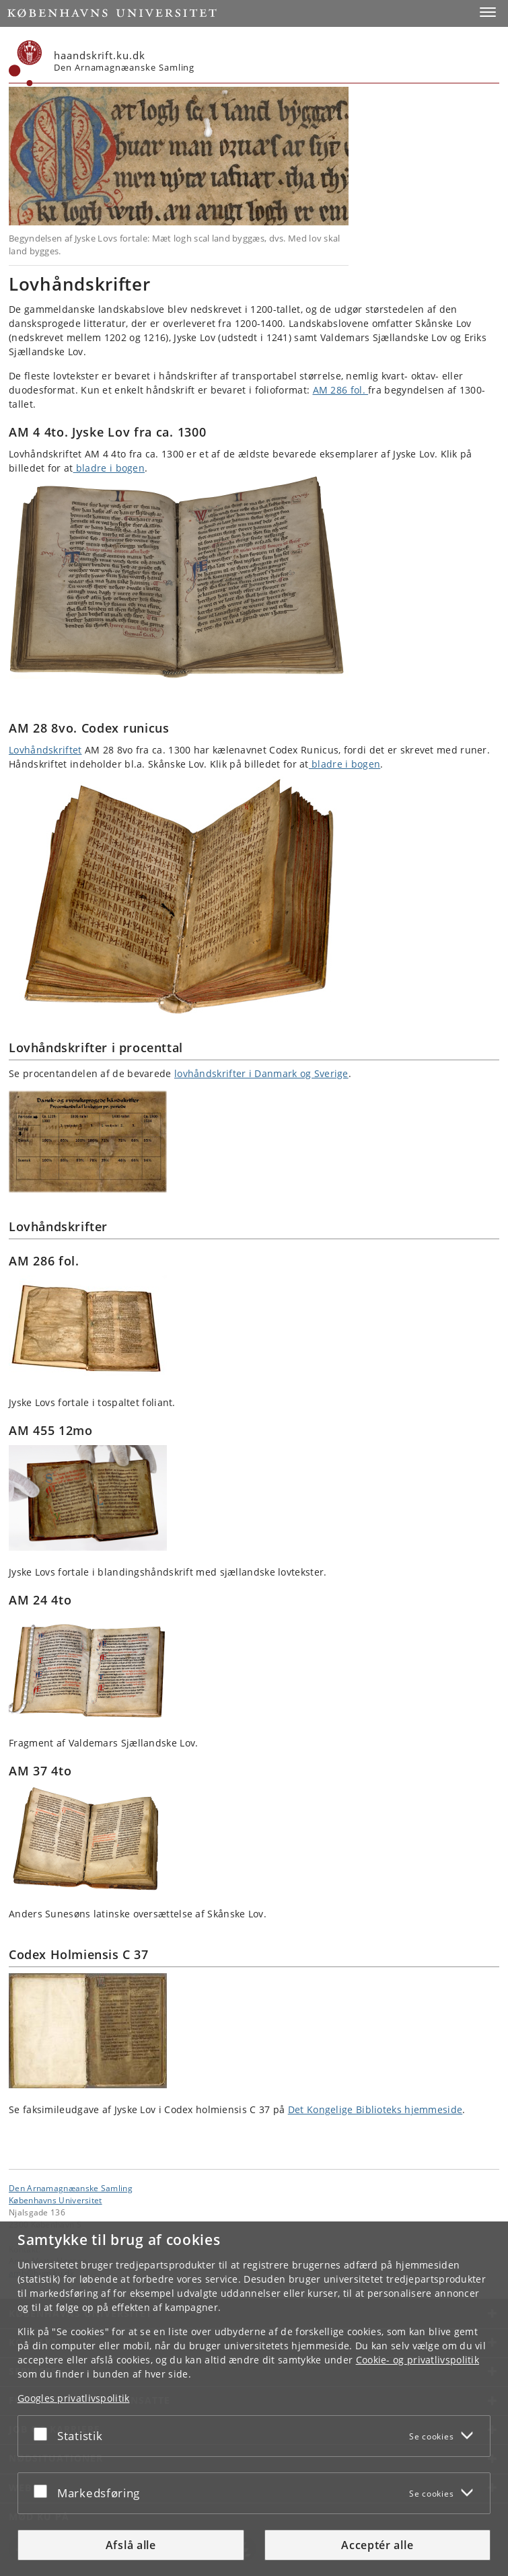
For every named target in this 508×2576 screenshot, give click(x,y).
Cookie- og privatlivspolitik (417, 2359)
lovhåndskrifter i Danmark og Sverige (261, 1073)
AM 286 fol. (341, 389)
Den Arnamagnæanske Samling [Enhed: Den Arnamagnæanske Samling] (71, 2187)
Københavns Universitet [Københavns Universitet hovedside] (55, 2200)
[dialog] (254, 2398)
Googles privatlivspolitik (73, 2398)
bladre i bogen (109, 468)
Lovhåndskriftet (45, 749)
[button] (487, 12)
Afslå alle (131, 2545)
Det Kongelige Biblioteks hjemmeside (375, 2109)
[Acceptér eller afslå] (44, 2433)
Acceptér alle (377, 2545)
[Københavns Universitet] (25, 63)
